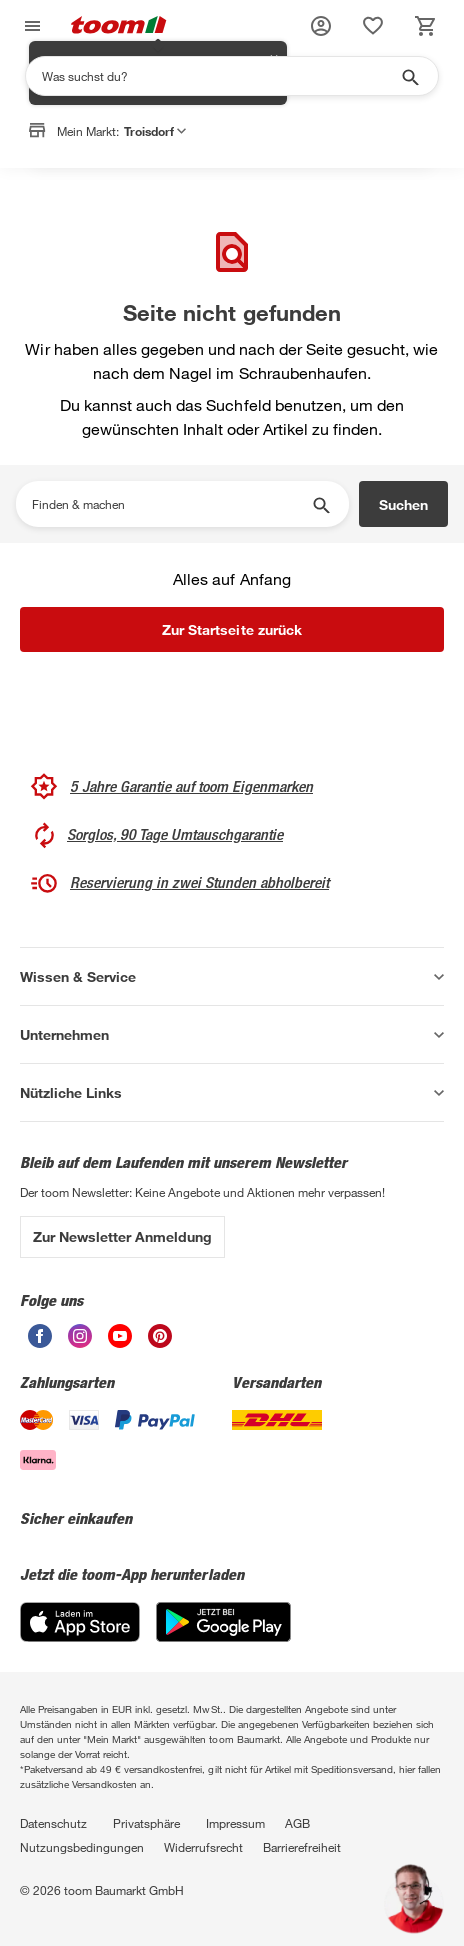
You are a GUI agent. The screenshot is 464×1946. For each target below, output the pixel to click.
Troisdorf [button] (155, 131)
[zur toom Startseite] (119, 26)
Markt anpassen (207, 183)
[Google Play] (223, 1636)
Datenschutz (53, 1823)
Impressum (235, 1823)
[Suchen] (219, 76)
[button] (321, 26)
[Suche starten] (409, 76)
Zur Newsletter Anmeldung (122, 1236)
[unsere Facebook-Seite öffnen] (40, 1342)
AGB (297, 1823)
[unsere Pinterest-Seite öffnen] (160, 1342)
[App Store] (80, 1636)
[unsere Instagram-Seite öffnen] (80, 1342)
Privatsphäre (146, 1823)
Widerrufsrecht (203, 1847)
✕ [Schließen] (274, 171)
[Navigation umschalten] (30, 26)
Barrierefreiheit (302, 1847)
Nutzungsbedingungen (82, 1847)
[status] (373, 26)
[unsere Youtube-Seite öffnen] (120, 1342)
